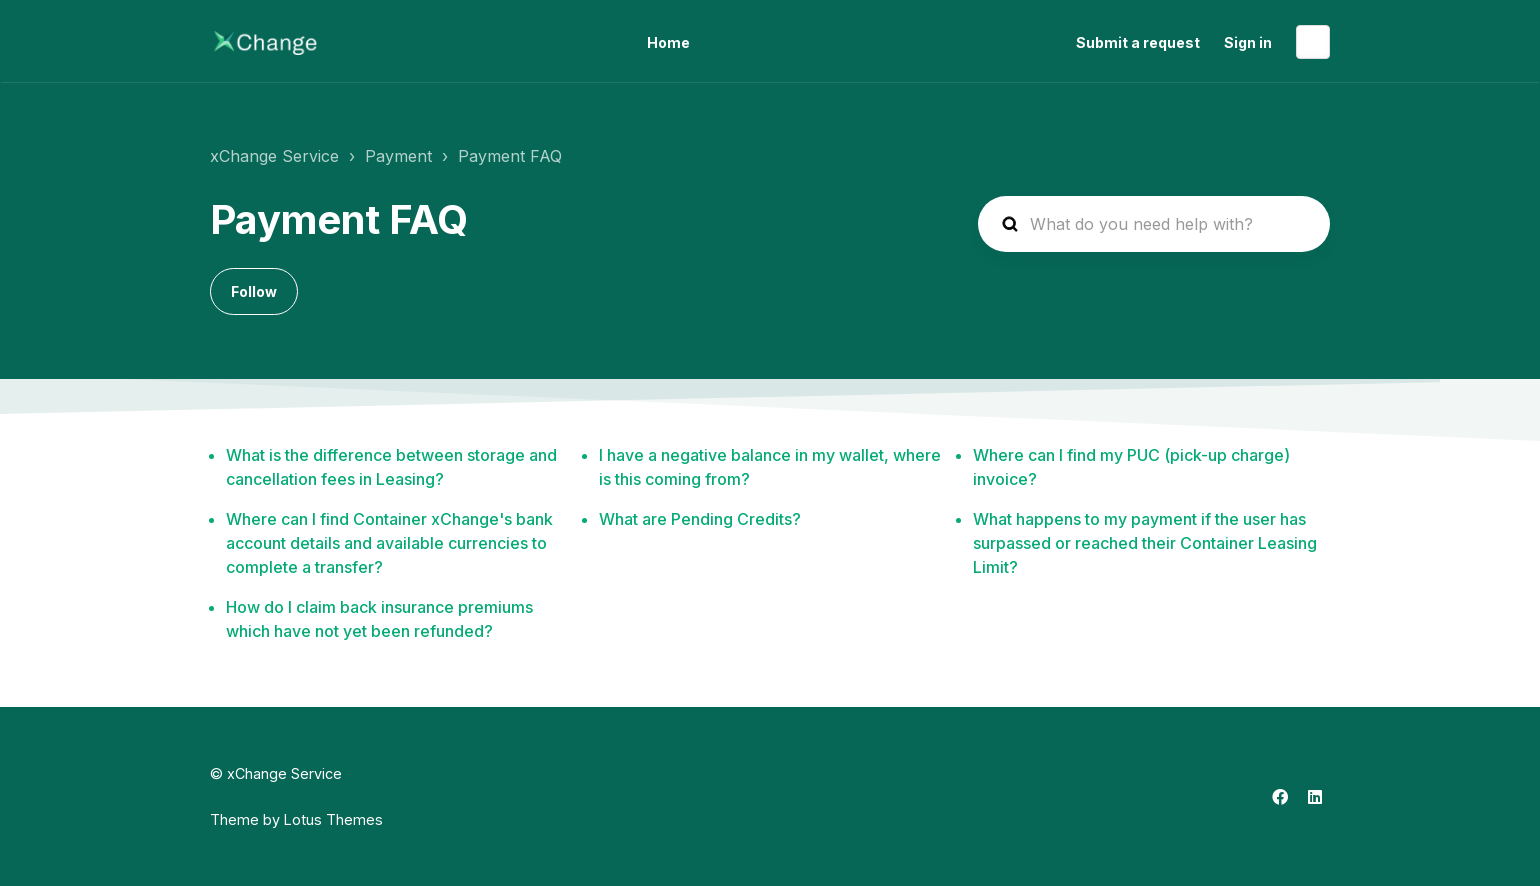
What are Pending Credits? (700, 519)
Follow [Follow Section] (254, 291)
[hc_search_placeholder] (1154, 224)
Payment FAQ (510, 156)
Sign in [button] (1248, 42)
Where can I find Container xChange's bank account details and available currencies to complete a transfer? (389, 543)
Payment (398, 156)
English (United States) (1313, 42)
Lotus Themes (333, 819)
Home (668, 42)
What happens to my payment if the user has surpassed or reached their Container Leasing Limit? (1145, 543)
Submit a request (1138, 42)
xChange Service (274, 156)
